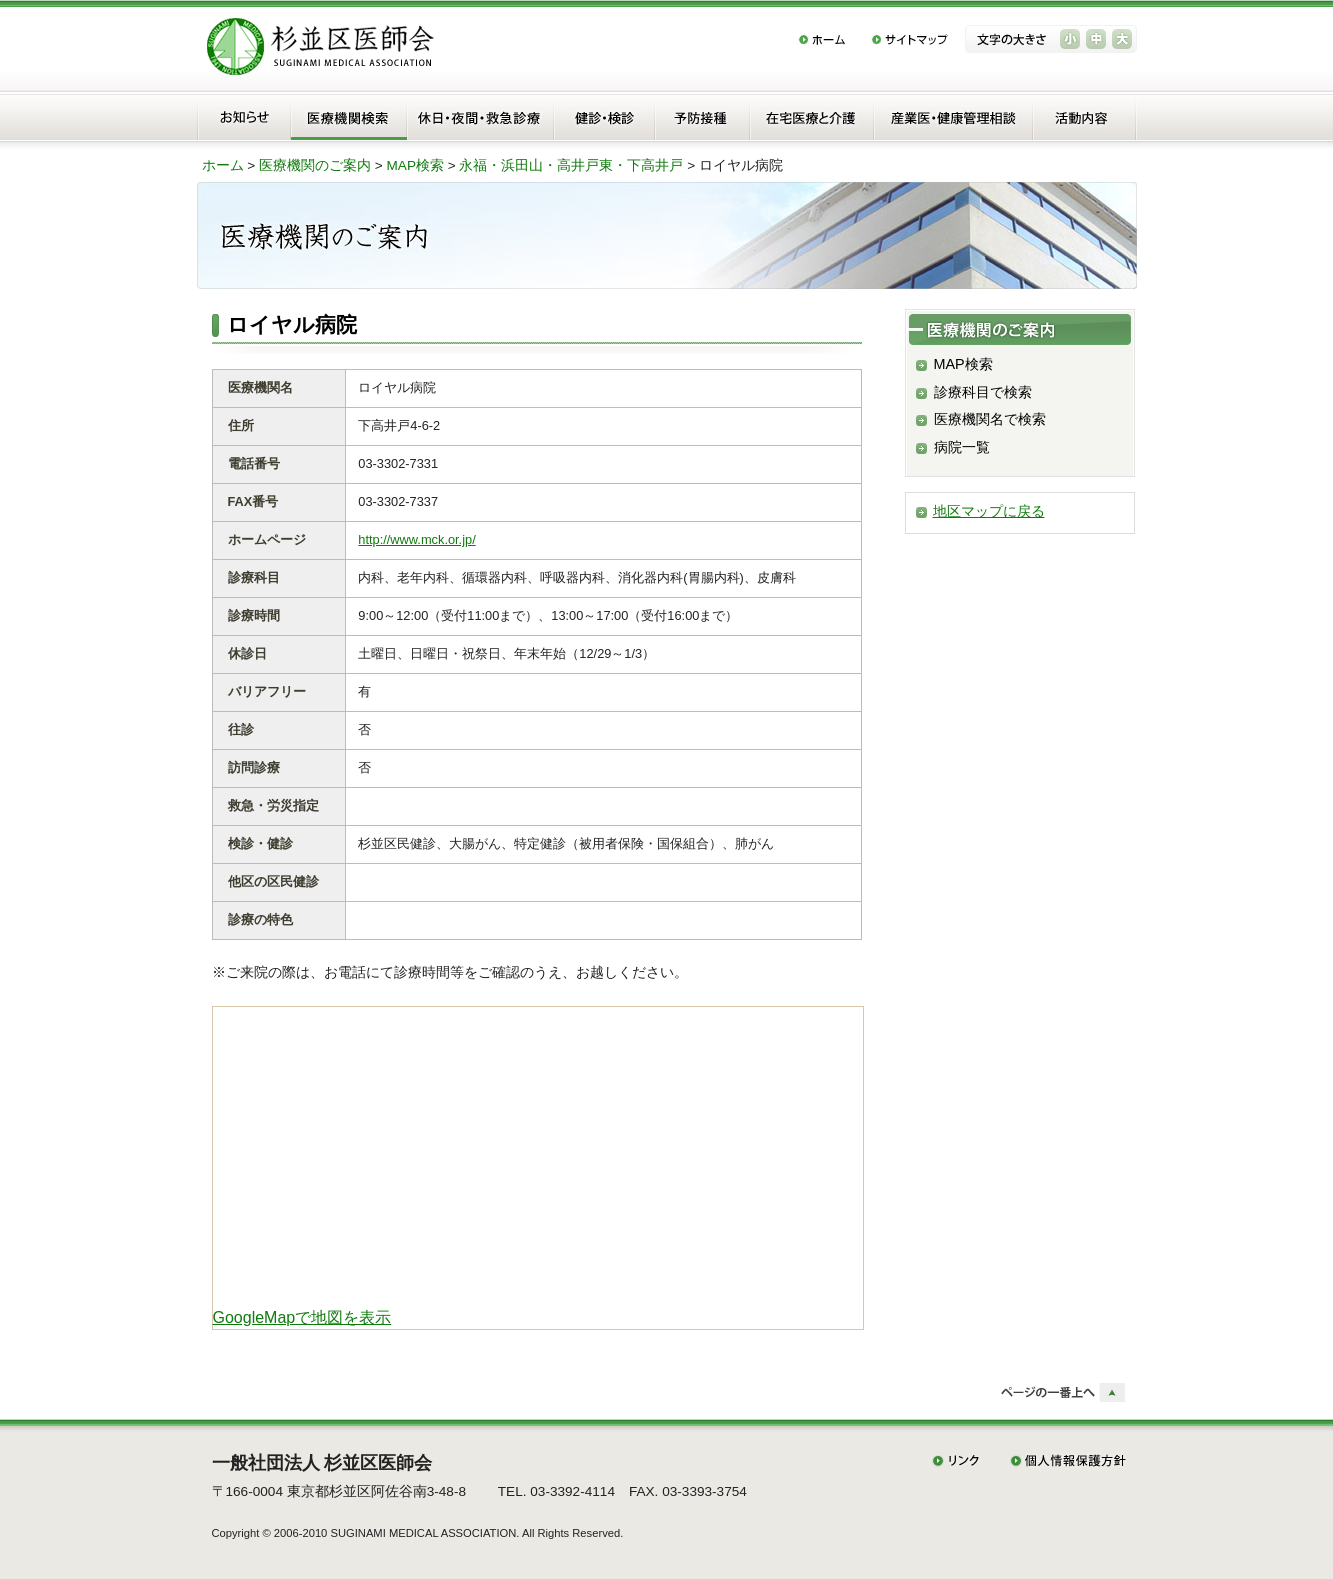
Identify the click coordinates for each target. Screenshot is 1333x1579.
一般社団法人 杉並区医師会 (322, 1463)
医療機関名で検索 (990, 419)
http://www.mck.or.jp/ (416, 539)
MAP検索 (415, 165)
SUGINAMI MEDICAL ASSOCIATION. (424, 1533)
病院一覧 (962, 447)
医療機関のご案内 (315, 165)
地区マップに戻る (989, 511)
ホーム (223, 165)
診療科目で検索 (983, 392)
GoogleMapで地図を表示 (302, 1317)
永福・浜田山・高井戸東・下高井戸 (571, 165)
